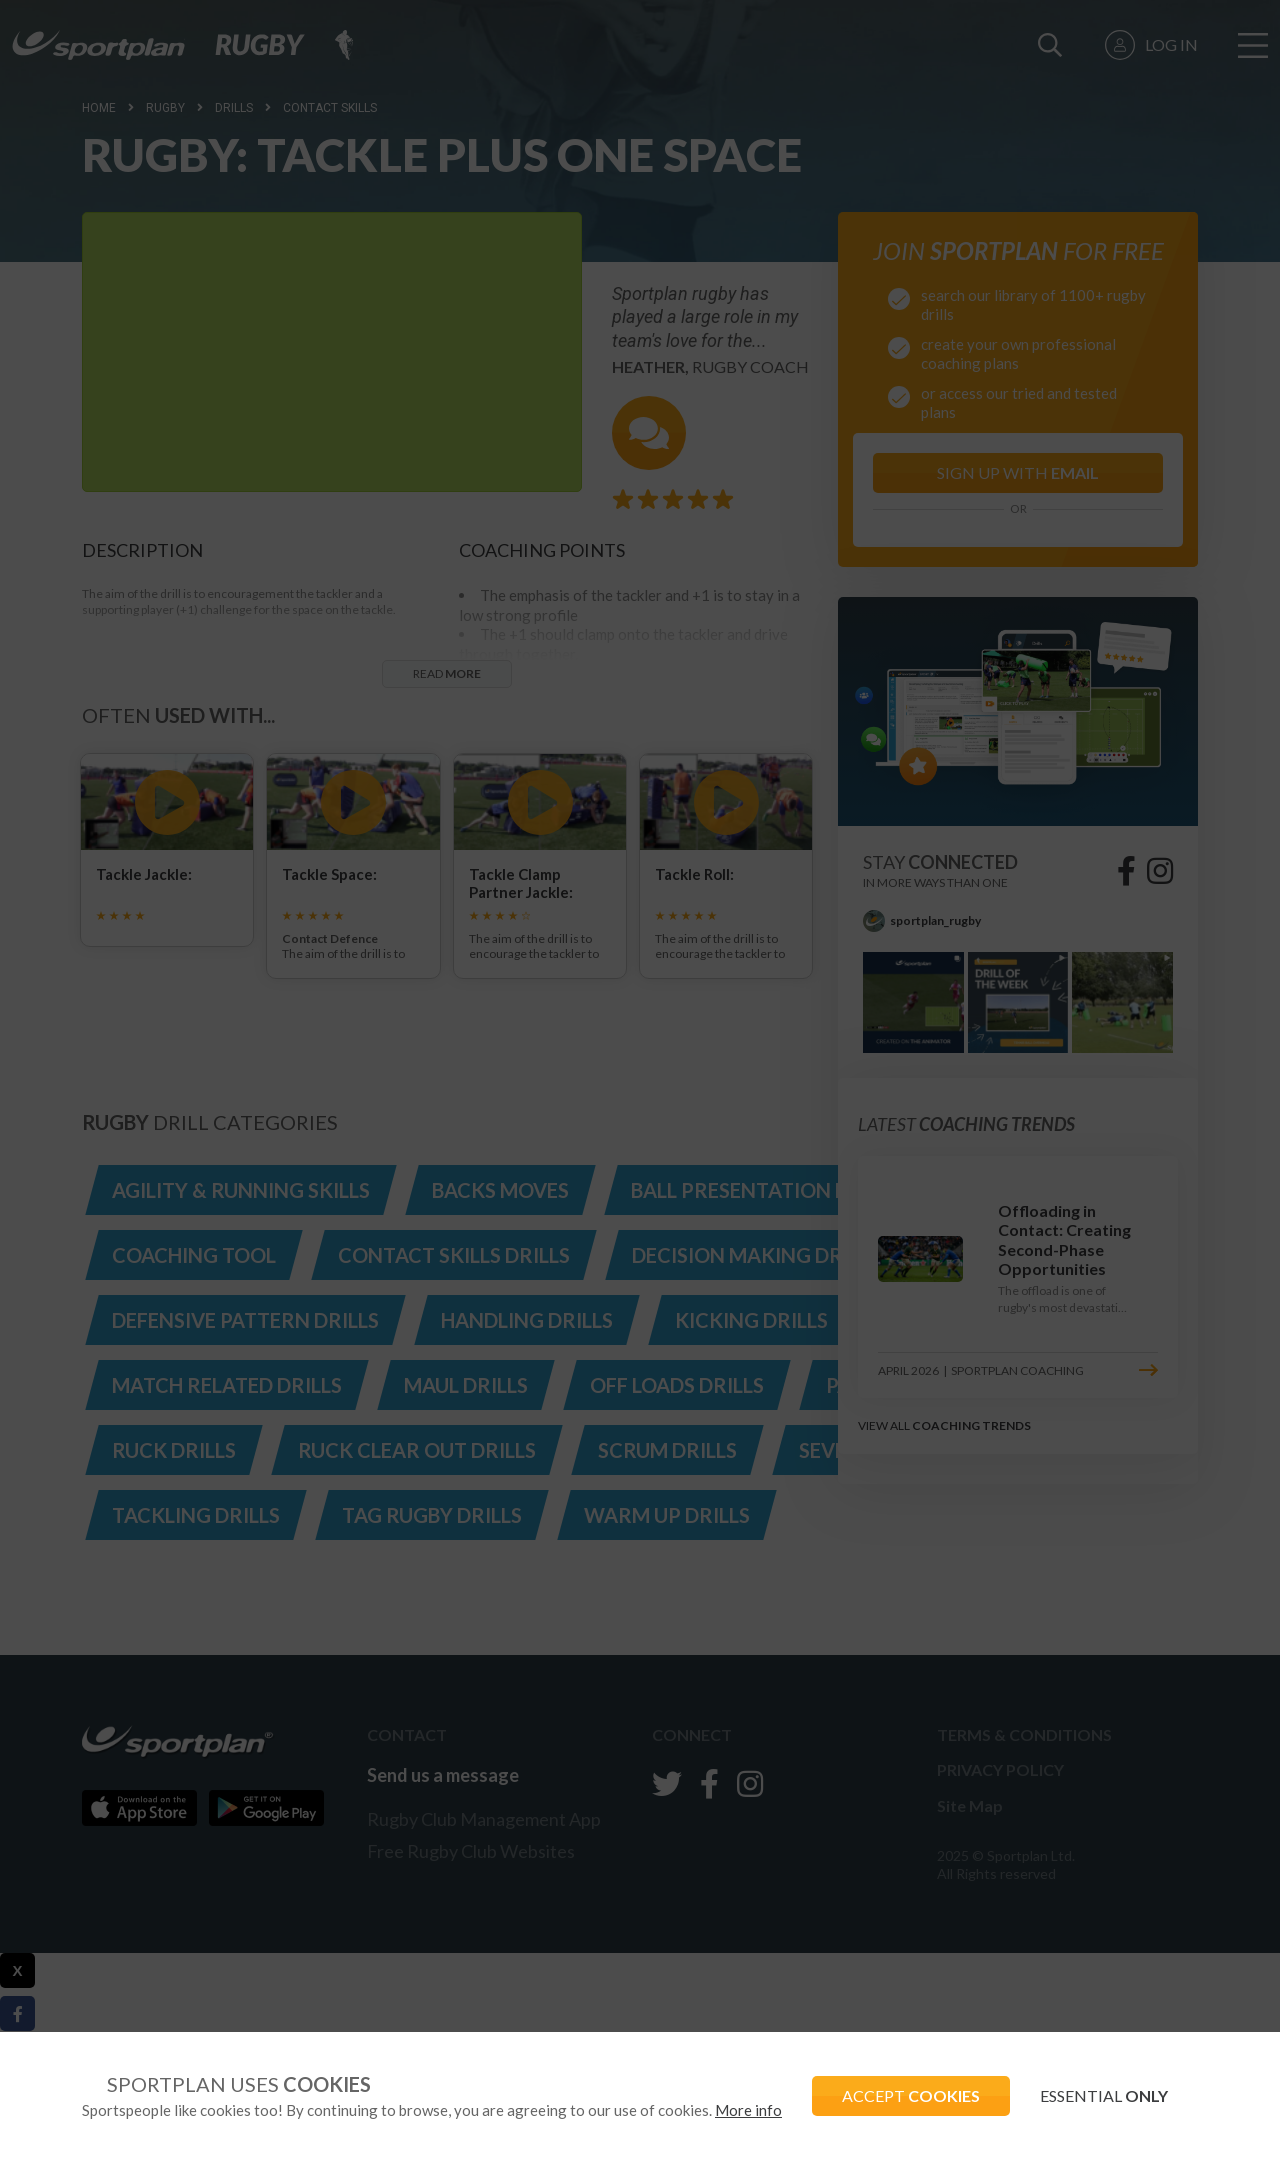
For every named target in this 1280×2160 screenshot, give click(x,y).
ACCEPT (911, 2095)
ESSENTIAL (1104, 2095)
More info (748, 2110)
